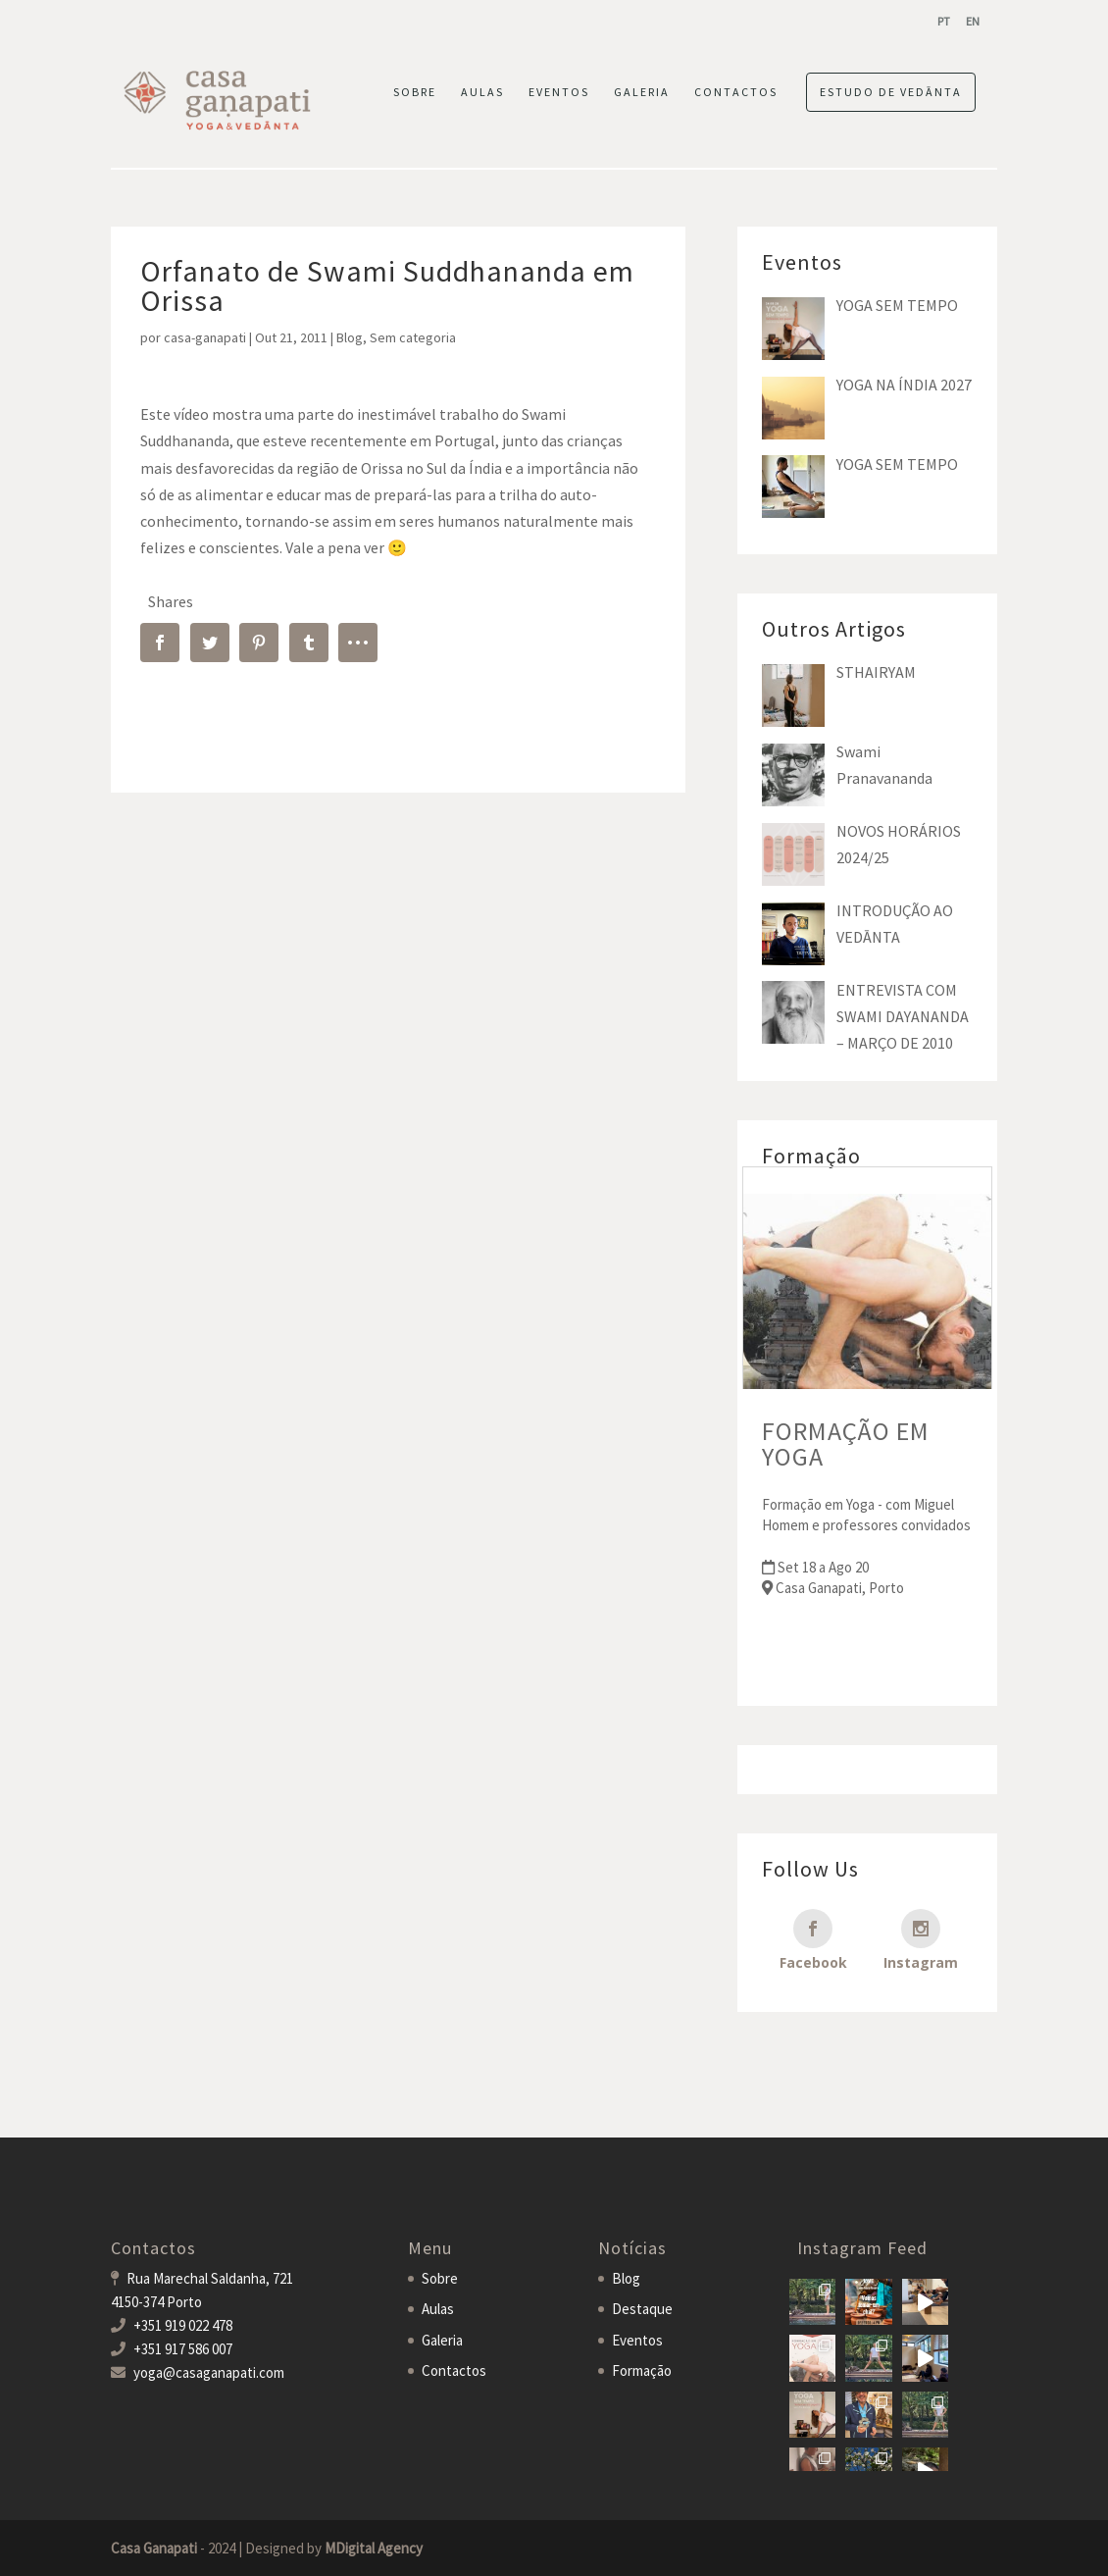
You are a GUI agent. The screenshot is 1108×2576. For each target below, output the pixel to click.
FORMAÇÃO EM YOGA (846, 1443)
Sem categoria (413, 337)
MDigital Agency (374, 2548)
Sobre (440, 2278)
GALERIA (642, 92)
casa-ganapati (205, 337)
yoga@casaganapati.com (208, 2372)
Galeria (442, 2340)
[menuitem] (944, 21)
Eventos (637, 2340)
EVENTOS (559, 92)
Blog (349, 337)
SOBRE (414, 92)
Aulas (438, 2308)
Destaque (642, 2308)
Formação (642, 2370)
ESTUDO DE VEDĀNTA (891, 91)
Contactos (454, 2370)
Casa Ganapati (154, 2548)
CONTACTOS (736, 92)
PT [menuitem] (943, 21)
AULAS (482, 92)
